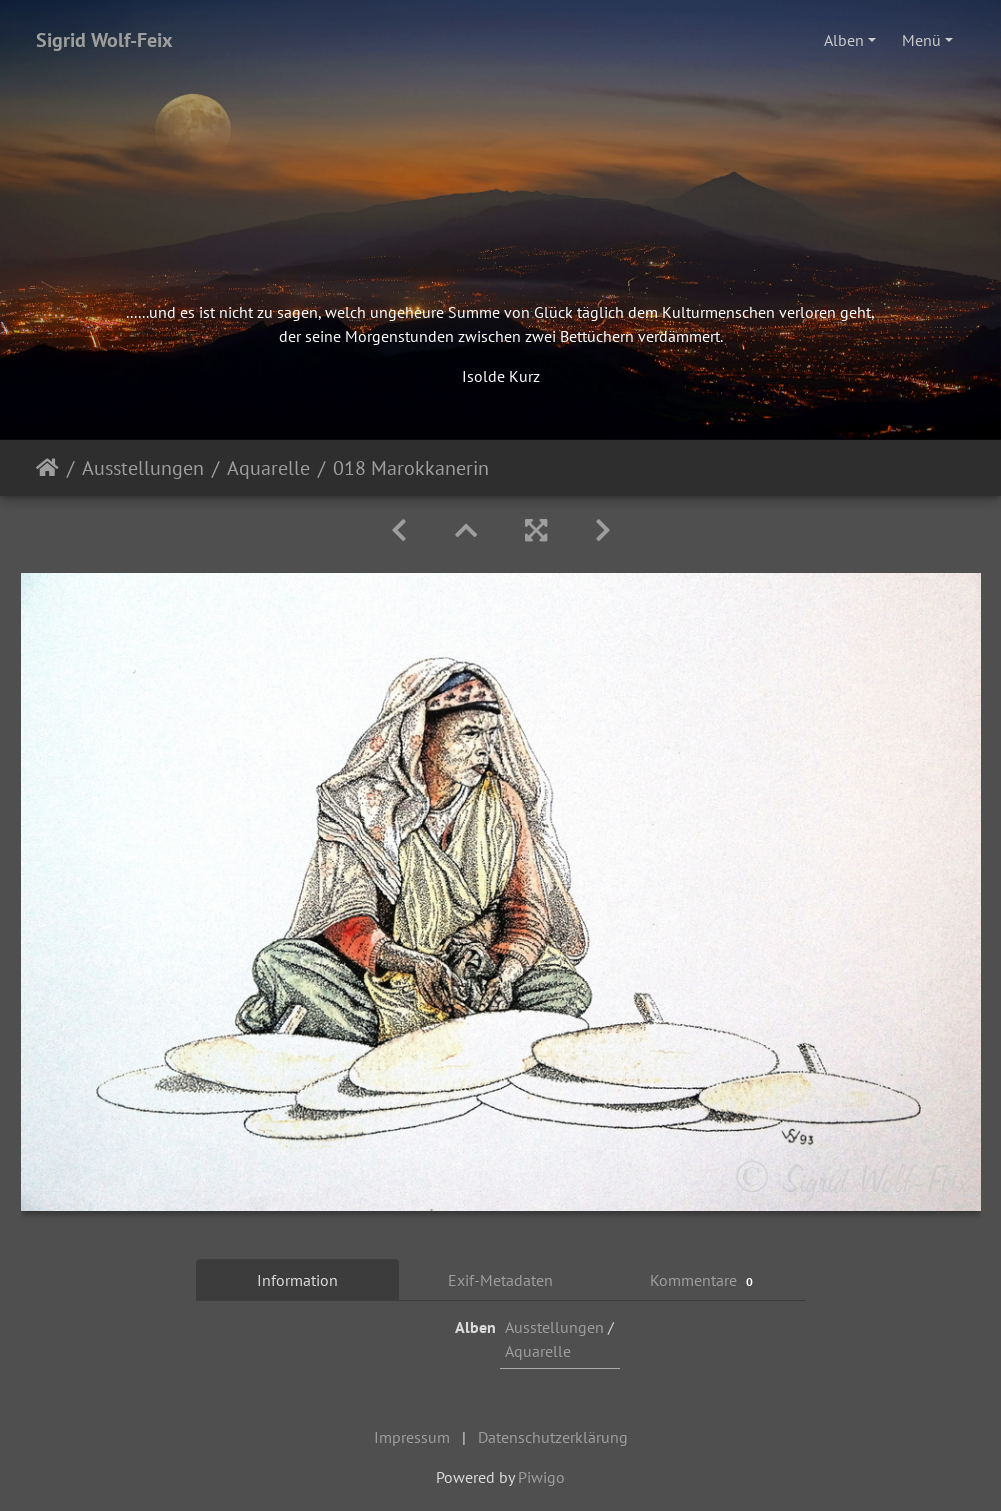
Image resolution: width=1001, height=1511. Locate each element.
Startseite (47, 468)
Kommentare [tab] (704, 1280)
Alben (844, 40)
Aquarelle (268, 468)
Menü (921, 40)
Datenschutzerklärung (553, 1437)
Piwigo (541, 1477)
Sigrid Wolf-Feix (104, 40)
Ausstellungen (143, 468)
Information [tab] (297, 1280)
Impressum (412, 1437)
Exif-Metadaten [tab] (500, 1280)
